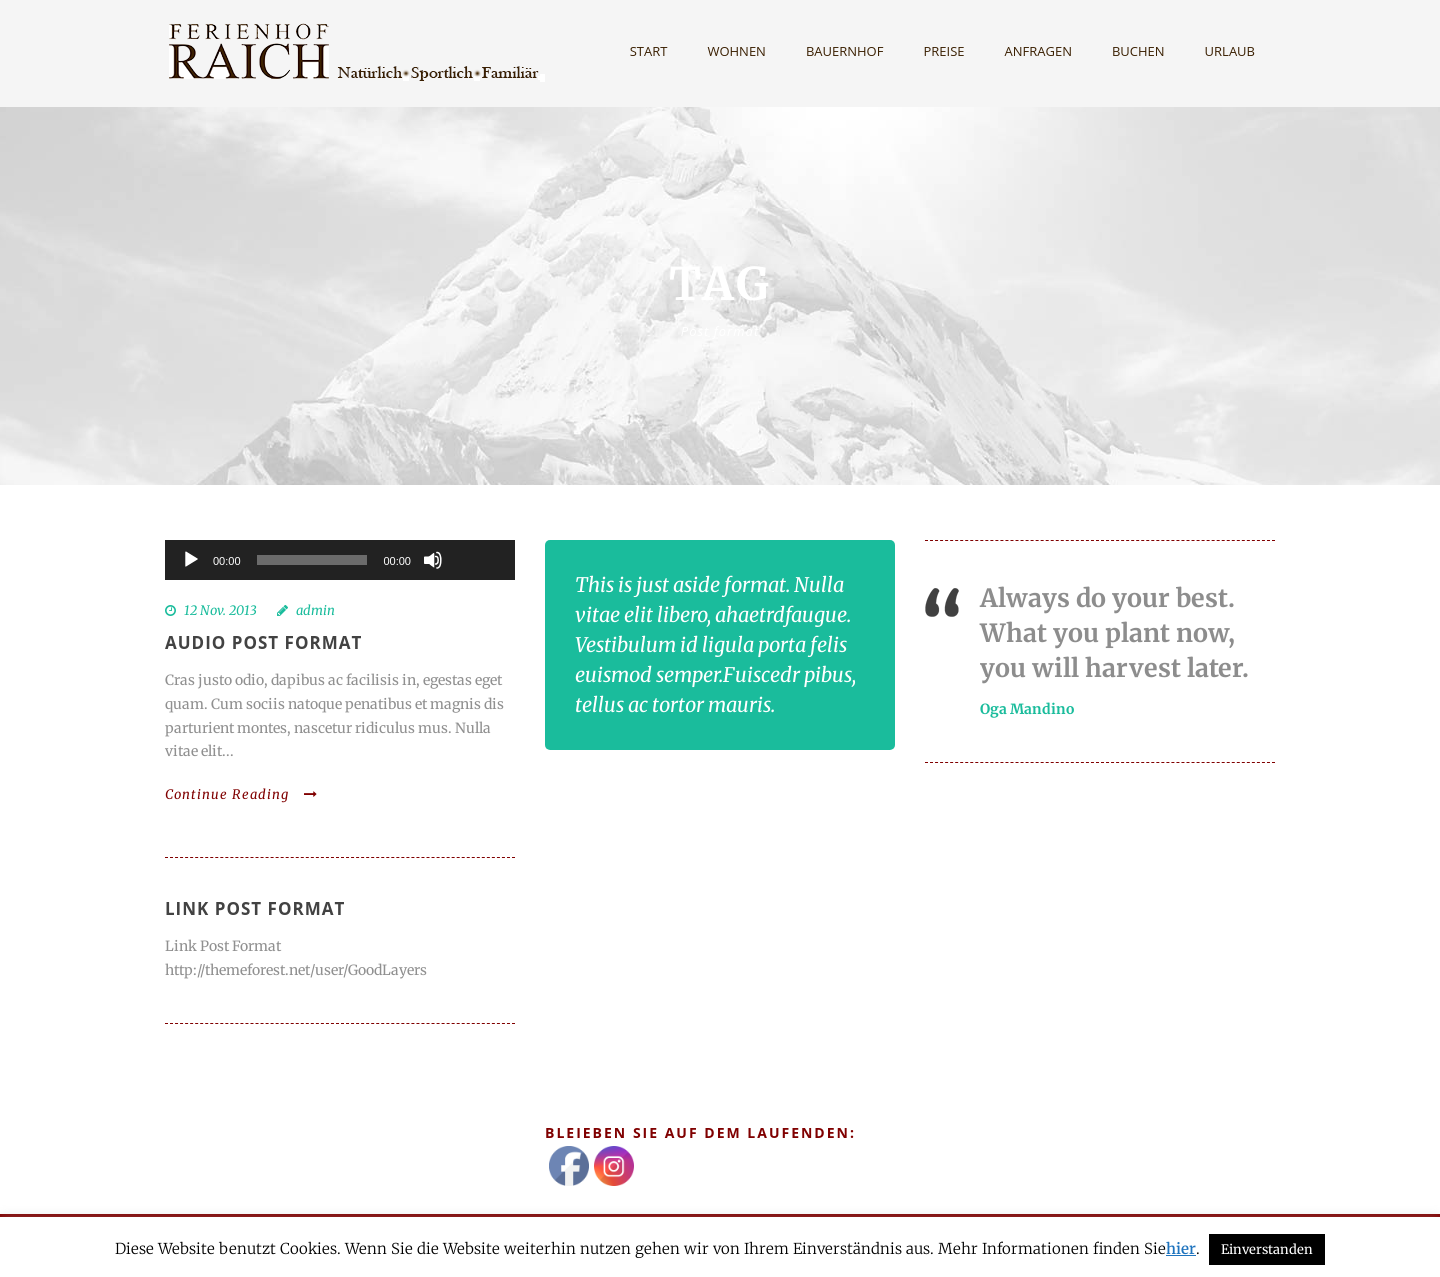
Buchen (1138, 51)
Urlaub (1230, 51)
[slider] (312, 560)
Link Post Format (255, 908)
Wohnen (736, 51)
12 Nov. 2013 (220, 610)
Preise (943, 51)
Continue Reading (241, 794)
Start (649, 51)
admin (315, 610)
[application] (340, 560)
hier (1181, 1248)
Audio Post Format (263, 642)
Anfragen (1038, 51)
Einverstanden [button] (1267, 1249)
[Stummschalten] (433, 560)
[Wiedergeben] (191, 560)
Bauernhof (845, 51)
